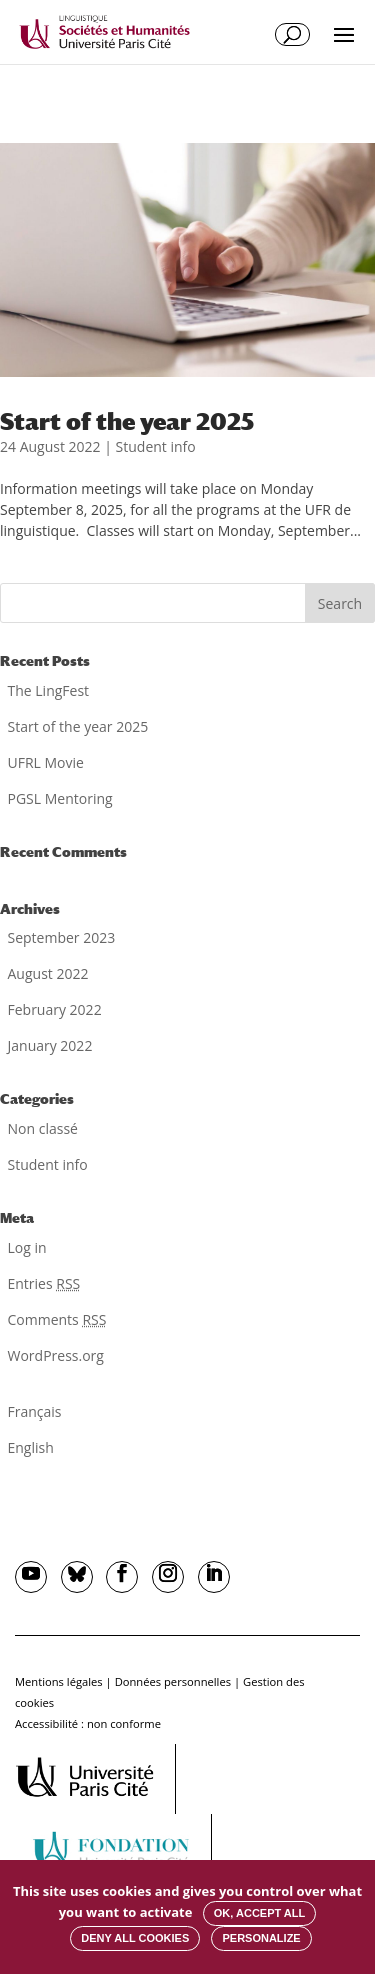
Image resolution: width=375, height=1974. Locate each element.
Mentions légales (59, 1681)
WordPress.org (56, 1355)
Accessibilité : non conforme (88, 1723)
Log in (27, 1247)
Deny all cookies (135, 1938)
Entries (44, 1283)
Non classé (43, 1128)
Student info (156, 446)
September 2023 (62, 937)
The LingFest (49, 690)
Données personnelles (173, 1681)
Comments (57, 1319)
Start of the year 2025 (127, 421)
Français (35, 1411)
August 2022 (48, 973)
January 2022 (50, 1045)
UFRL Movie (46, 762)
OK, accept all (259, 1913)
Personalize (261, 1938)
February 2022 (55, 1009)
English (31, 1447)
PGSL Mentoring (60, 798)
